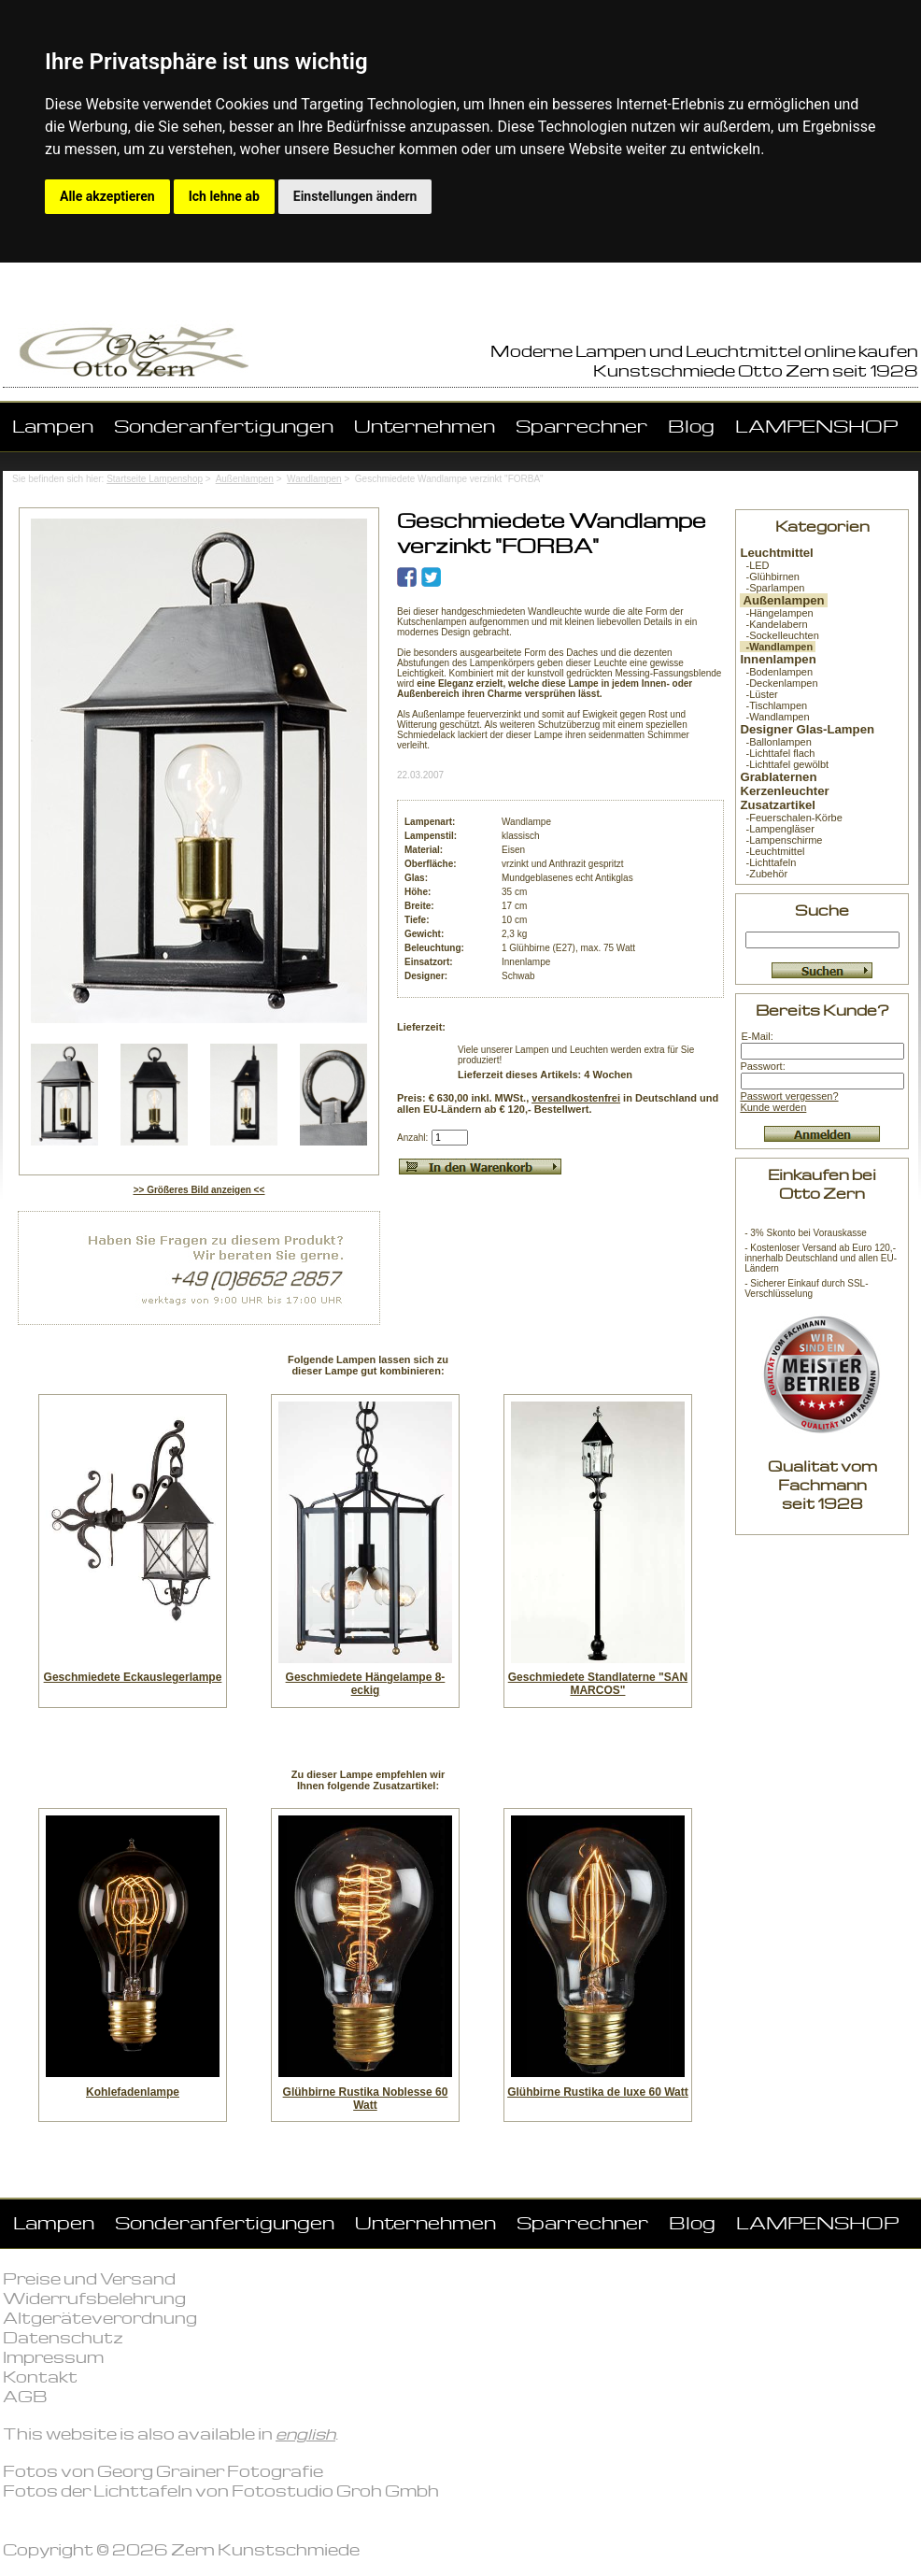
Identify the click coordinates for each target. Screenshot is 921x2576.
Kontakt (40, 2376)
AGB (25, 2396)
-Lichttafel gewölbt (784, 764)
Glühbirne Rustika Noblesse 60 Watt (365, 2098)
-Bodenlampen (776, 671)
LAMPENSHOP (816, 425)
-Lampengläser (777, 828)
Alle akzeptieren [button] (107, 196)
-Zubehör (763, 873)
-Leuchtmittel (772, 851)
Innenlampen (777, 659)
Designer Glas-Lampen (807, 729)
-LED (754, 565)
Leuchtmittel (776, 553)
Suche (822, 909)
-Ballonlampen (775, 741)
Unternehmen (424, 425)
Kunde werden (773, 1107)
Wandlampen (314, 479)
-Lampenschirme (781, 840)
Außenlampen (245, 479)
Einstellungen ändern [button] (355, 196)
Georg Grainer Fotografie (210, 2471)
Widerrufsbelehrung (94, 2298)
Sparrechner (581, 425)
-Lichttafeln (768, 862)
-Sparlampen (772, 587)
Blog (691, 425)
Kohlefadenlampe (132, 2092)
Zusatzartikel (777, 805)
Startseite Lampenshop (154, 479)
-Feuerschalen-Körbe (791, 817)
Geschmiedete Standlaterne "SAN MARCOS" (597, 1684)
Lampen (52, 425)
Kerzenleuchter (784, 791)
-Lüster (758, 694)
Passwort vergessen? (789, 1096)
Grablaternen (778, 777)
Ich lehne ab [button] (224, 196)
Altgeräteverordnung (100, 2317)
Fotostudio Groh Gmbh (335, 2490)
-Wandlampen (774, 716)
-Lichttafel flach (777, 753)
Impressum (53, 2357)
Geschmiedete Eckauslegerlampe (133, 1677)
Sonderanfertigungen (223, 425)
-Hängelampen (776, 613)
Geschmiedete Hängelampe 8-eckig (366, 1684)
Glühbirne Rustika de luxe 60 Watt (597, 2092)
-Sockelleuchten (779, 635)
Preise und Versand (89, 2278)
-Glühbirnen (770, 576)
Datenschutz (63, 2337)
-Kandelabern (773, 624)
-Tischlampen (773, 705)
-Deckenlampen (778, 683)
